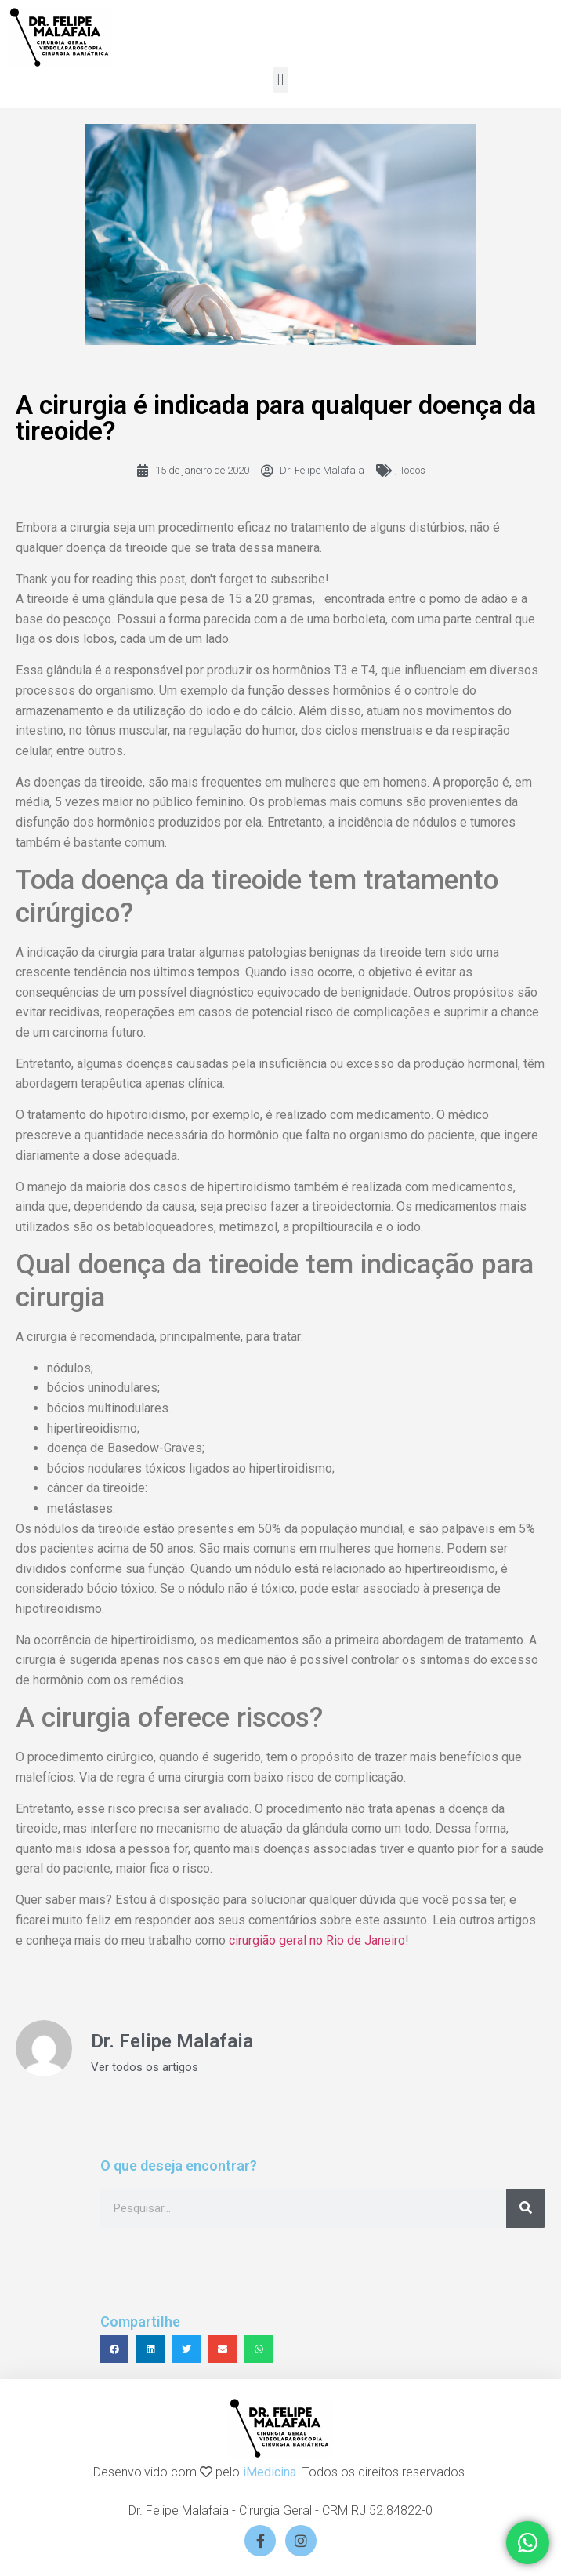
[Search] (525, 2208)
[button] (280, 80)
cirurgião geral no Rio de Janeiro (317, 1940)
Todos (412, 470)
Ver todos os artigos (144, 2067)
